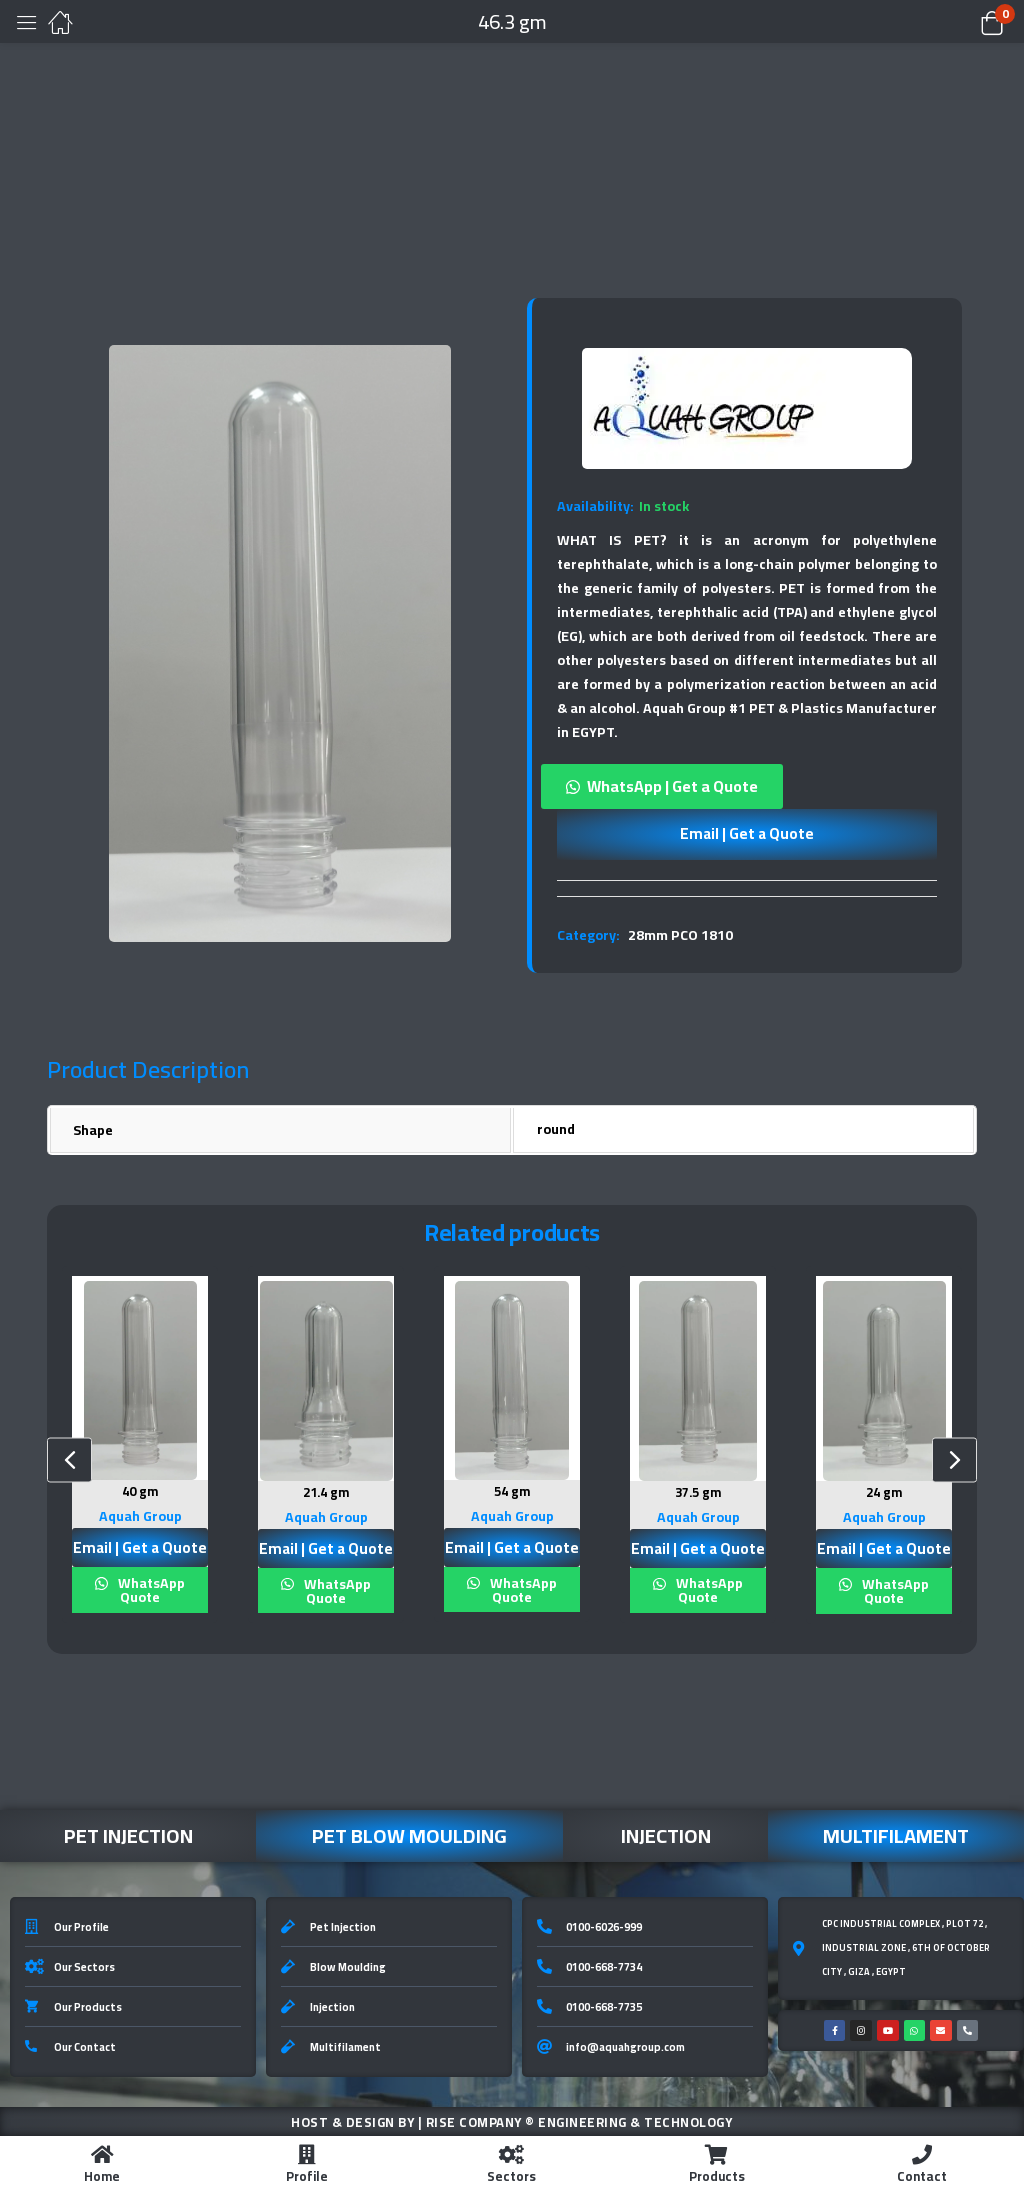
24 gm (884, 1492)
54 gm (512, 1491)
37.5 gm (698, 1492)
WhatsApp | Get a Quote (672, 786)
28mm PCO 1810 (680, 935)
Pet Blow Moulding (409, 1833)
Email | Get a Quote (747, 833)
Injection (666, 1833)
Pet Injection (128, 1833)
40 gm (140, 1491)
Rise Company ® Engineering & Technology (579, 2120)
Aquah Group (140, 1514)
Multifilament (896, 1833)
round (556, 1129)
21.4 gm (326, 1492)
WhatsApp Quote (150, 1588)
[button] (966, 22)
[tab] (747, 888)
